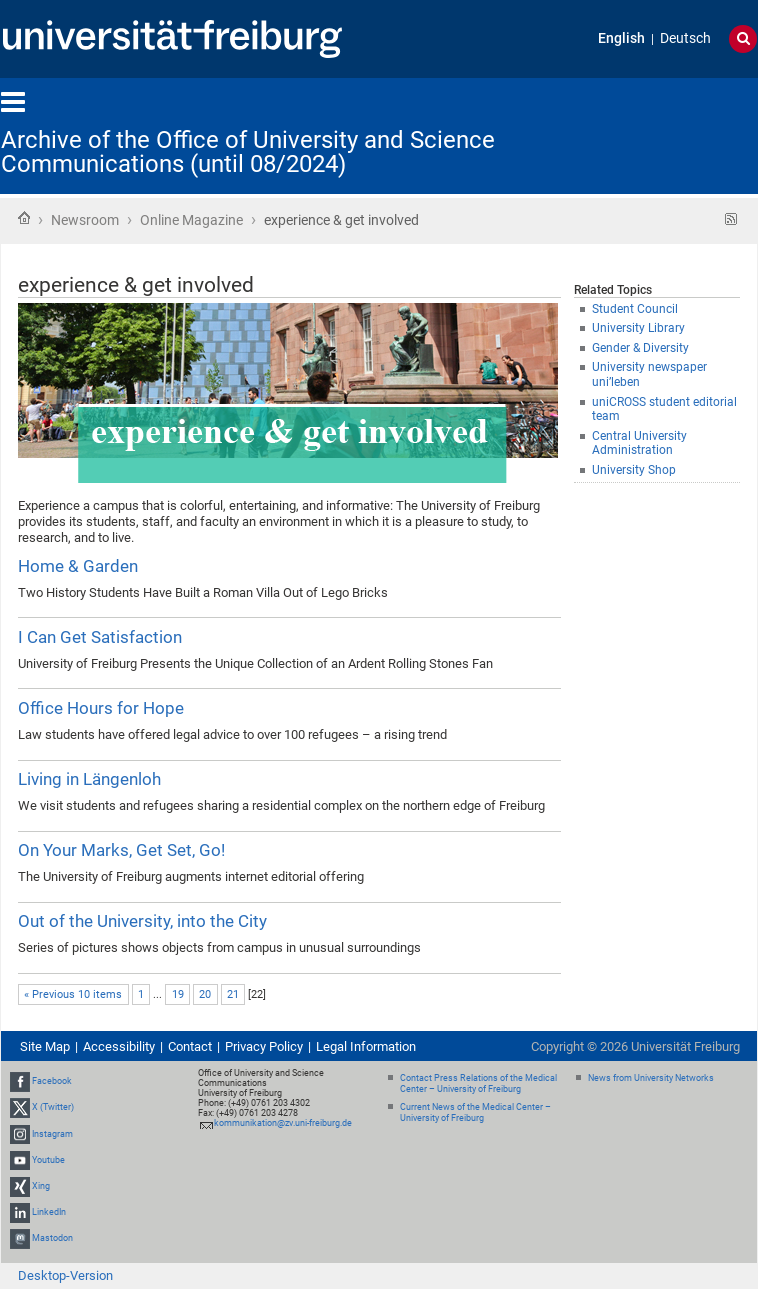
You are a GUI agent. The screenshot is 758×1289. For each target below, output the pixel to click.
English (621, 38)
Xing (41, 1186)
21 (233, 994)
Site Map (45, 1046)
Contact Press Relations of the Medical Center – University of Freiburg (478, 1083)
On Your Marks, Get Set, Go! (121, 850)
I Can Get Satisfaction (100, 637)
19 (178, 994)
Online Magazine (191, 220)
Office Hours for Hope (101, 708)
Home (24, 218)
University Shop (634, 470)
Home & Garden (78, 566)
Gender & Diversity (640, 348)
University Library (638, 328)
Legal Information (366, 1046)
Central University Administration (639, 443)
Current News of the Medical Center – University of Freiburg (475, 1112)
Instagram (52, 1134)
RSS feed (731, 219)
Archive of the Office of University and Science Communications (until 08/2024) (248, 152)
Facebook (52, 1081)
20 (205, 994)
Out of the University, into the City (142, 921)
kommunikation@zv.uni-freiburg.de (283, 1123)
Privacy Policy (264, 1046)
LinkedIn (49, 1212)
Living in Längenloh (89, 779)
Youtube (48, 1160)
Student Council (635, 309)
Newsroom (85, 220)
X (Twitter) (53, 1107)
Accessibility (119, 1046)
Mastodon (52, 1239)
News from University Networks (651, 1078)
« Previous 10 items (73, 994)
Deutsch (685, 38)
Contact (190, 1046)
